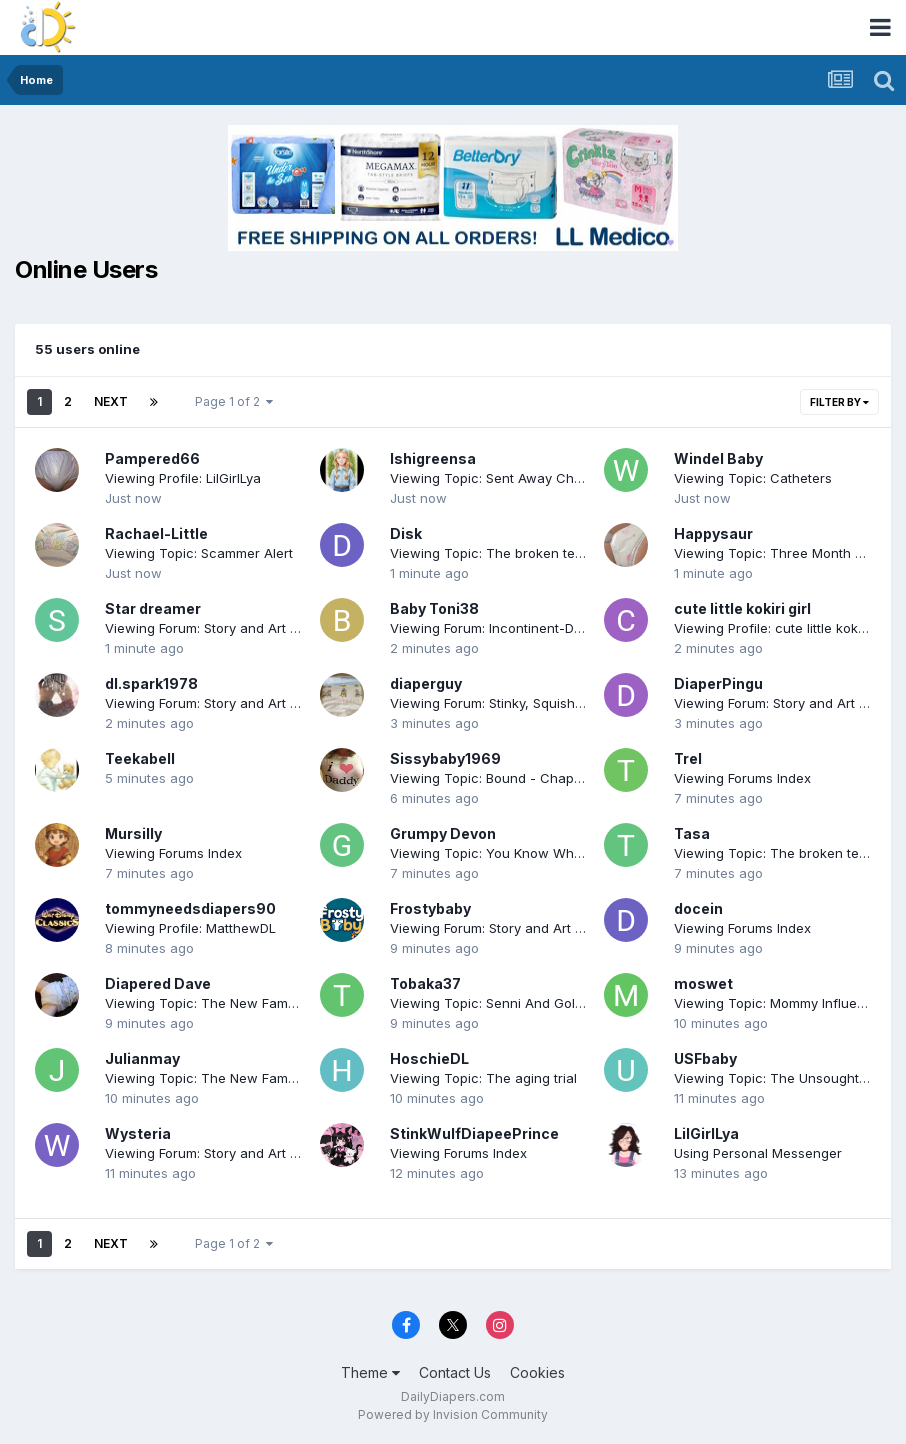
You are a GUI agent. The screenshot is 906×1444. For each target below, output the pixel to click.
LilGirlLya (706, 1133)
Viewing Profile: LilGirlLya (183, 478)
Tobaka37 (425, 983)
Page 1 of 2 (234, 401)
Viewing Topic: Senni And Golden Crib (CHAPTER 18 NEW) (571, 1003)
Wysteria (138, 1133)
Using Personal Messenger (758, 1153)
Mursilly (133, 833)
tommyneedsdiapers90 (190, 908)
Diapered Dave (158, 983)
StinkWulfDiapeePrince (474, 1133)
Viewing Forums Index (742, 778)
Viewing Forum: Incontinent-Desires (501, 628)
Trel (688, 758)
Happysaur (713, 533)
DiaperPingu (718, 683)
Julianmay (142, 1058)
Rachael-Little (156, 533)
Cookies (537, 1372)
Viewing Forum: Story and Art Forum (216, 628)
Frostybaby (430, 908)
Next (111, 401)
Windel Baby (718, 458)
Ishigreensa (433, 458)
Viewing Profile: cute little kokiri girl (783, 628)
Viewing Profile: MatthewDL (190, 928)
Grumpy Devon (443, 833)
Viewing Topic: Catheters (753, 478)
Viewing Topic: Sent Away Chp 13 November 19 (537, 478)
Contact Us (455, 1372)
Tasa (692, 833)
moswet (703, 983)
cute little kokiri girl (742, 608)
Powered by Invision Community (453, 1414)
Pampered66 (152, 458)
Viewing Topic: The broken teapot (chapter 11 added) (556, 553)
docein (698, 908)
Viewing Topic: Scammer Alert (199, 553)
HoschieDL (429, 1058)
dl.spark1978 (151, 683)
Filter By (839, 402)
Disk (406, 533)
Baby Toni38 (434, 608)
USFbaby (705, 1058)
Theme (370, 1372)
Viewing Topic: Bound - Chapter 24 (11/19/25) (531, 778)
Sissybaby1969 (445, 758)
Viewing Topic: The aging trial (483, 1078)
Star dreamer (153, 608)
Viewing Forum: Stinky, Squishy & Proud (513, 703)
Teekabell (140, 758)
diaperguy (426, 683)
